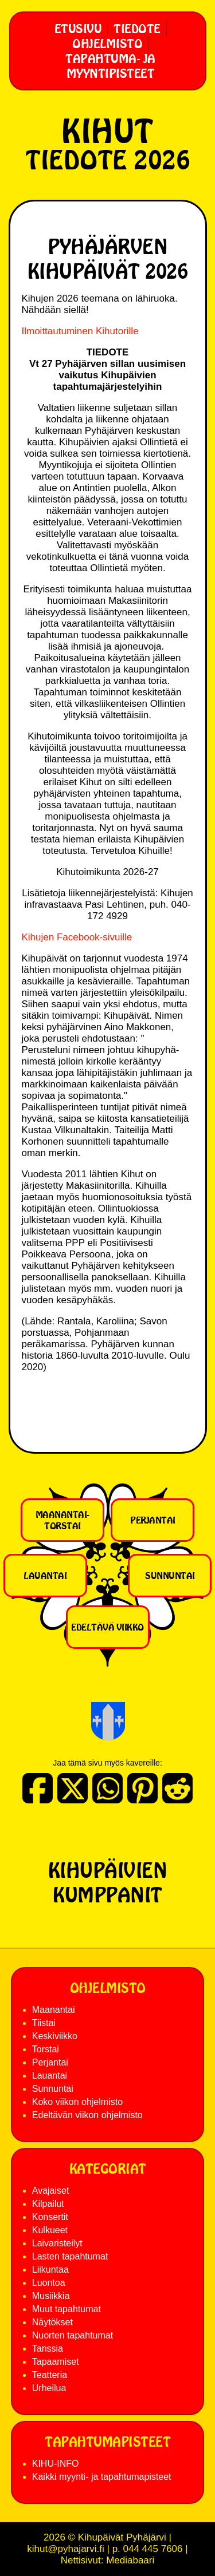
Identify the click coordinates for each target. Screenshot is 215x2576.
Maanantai (53, 2010)
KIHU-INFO (55, 2463)
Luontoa (48, 2283)
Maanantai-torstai (62, 1520)
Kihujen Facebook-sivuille (77, 937)
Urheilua (49, 2388)
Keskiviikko (54, 2036)
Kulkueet (50, 2230)
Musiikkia (51, 2296)
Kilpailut (48, 2204)
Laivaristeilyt (57, 2243)
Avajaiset (50, 2190)
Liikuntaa (50, 2269)
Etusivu (78, 28)
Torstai (45, 2049)
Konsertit (50, 2217)
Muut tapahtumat (66, 2309)
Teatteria (49, 2375)
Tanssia (47, 2348)
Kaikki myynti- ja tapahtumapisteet (101, 2477)
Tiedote (137, 28)
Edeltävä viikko (107, 1627)
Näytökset (52, 2322)
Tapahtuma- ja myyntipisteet (110, 66)
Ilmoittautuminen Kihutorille (80, 331)
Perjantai (152, 1520)
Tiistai (44, 2023)
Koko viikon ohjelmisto (77, 2102)
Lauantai (45, 1575)
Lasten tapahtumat (70, 2256)
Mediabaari (130, 2560)
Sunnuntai (170, 1575)
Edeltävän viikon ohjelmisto (87, 2115)
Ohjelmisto (107, 43)
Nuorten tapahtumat (72, 2335)
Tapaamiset (55, 2362)
